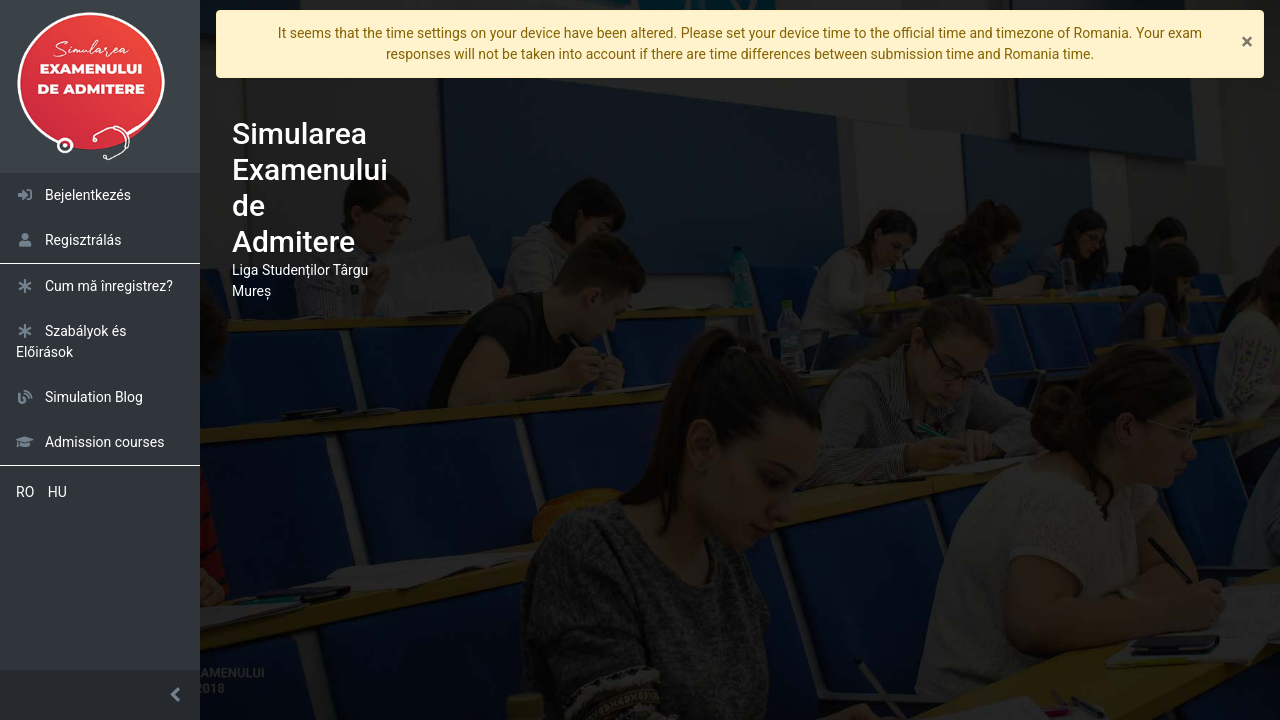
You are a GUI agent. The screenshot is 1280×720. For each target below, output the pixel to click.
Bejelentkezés (73, 195)
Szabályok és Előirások (71, 341)
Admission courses (90, 442)
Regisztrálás (68, 240)
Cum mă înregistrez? (94, 286)
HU (57, 492)
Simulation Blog (79, 397)
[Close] (1247, 44)
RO (25, 492)
